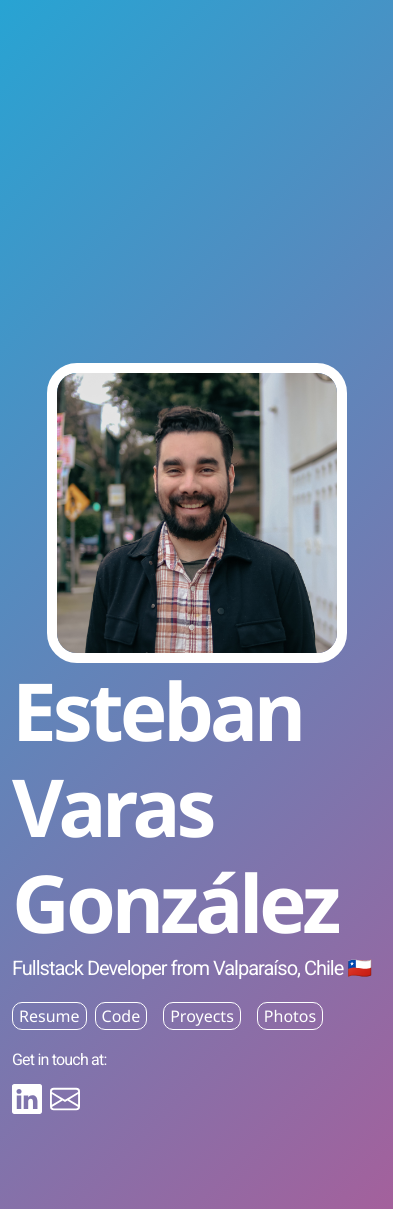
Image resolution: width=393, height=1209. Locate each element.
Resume (49, 1016)
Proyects (202, 1016)
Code (121, 1016)
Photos (290, 1016)
